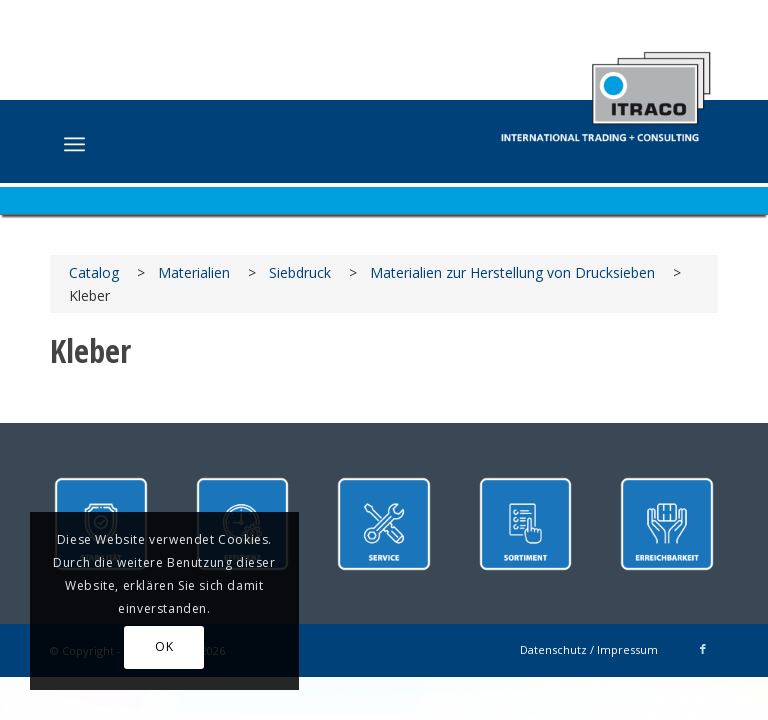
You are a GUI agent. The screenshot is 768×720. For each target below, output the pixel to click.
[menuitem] (74, 144)
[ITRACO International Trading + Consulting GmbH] (605, 87)
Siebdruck (300, 272)
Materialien (194, 272)
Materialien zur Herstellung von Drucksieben (512, 272)
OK (164, 646)
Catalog (94, 272)
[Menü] (74, 144)
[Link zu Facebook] (703, 649)
